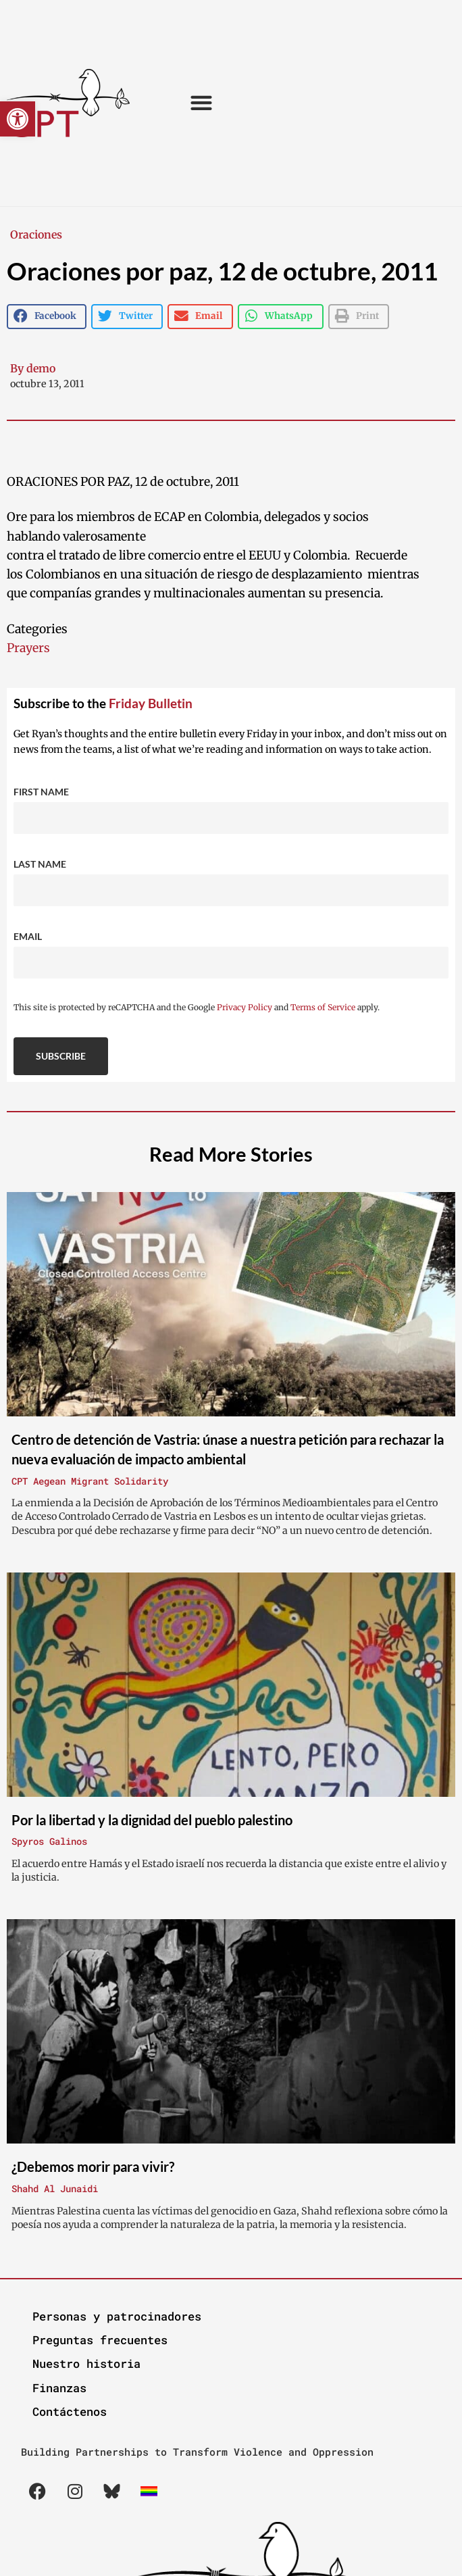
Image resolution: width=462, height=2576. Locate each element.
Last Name (40, 864)
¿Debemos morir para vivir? (92, 2166)
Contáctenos (69, 2411)
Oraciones (36, 234)
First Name (41, 791)
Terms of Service (322, 1007)
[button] (17, 119)
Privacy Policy (244, 1007)
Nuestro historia (86, 2363)
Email (28, 936)
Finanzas (59, 2388)
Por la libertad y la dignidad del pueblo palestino (151, 1820)
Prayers (28, 648)
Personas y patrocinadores (116, 2316)
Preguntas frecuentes (100, 2340)
